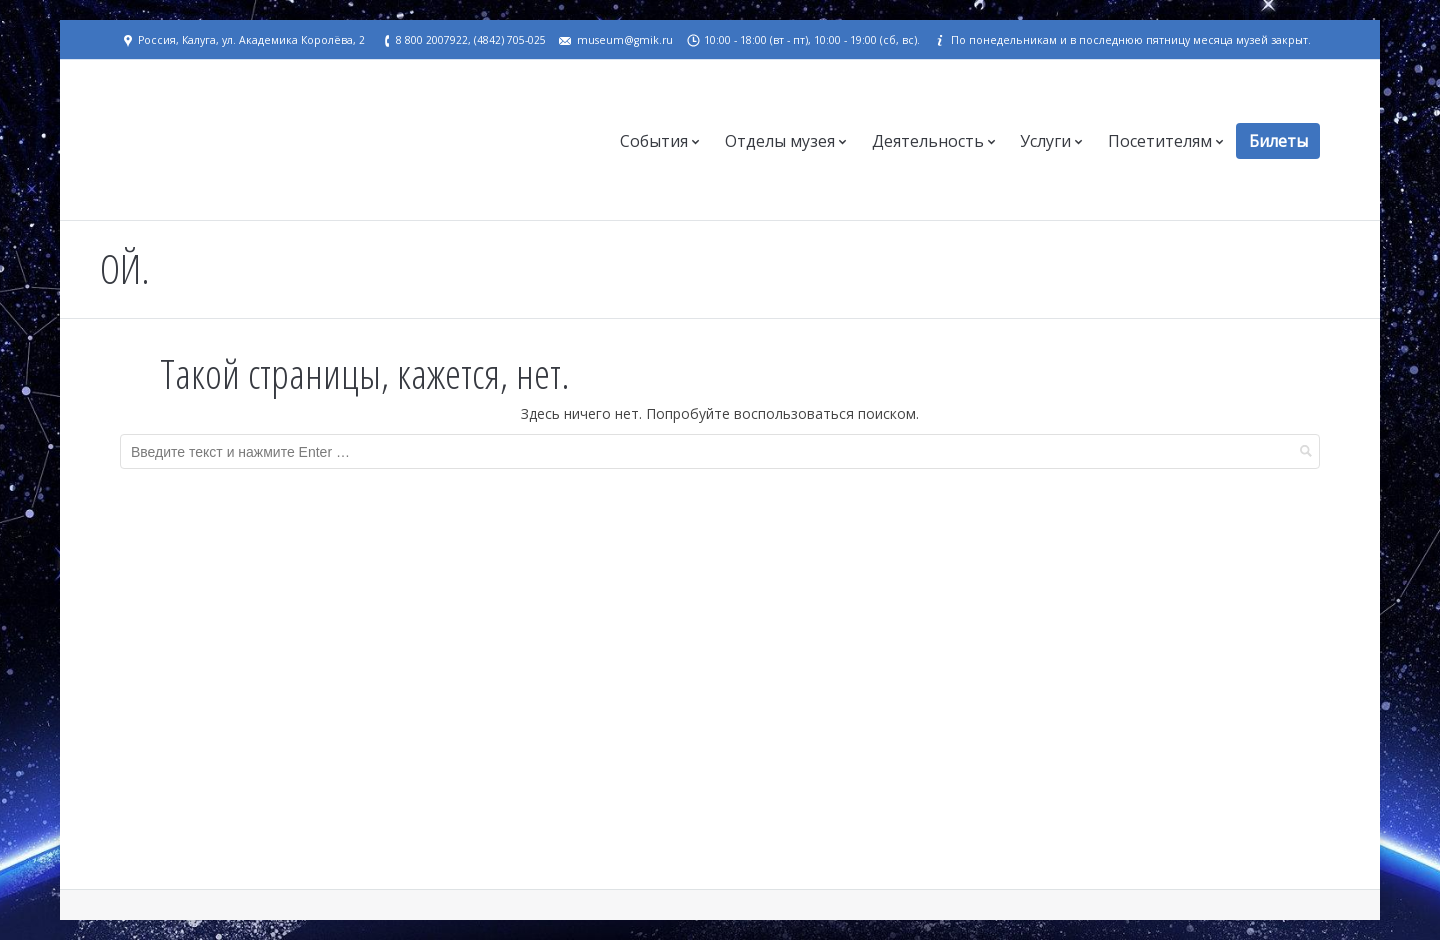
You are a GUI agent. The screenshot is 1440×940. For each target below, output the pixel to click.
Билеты (1278, 141)
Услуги (1045, 141)
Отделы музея (780, 141)
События (654, 141)
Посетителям (1160, 141)
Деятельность (928, 141)
